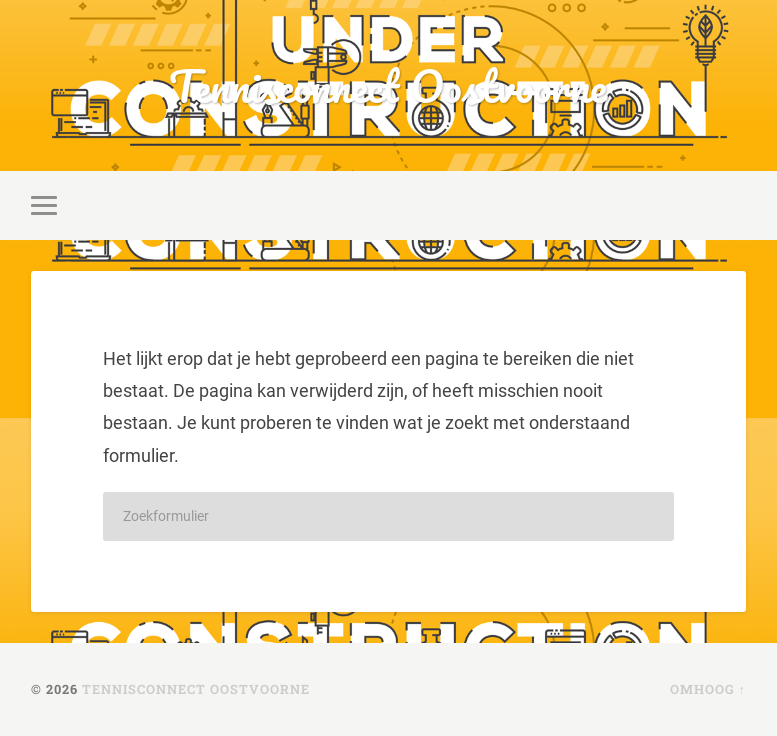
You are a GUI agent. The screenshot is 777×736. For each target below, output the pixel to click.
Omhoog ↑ (708, 689)
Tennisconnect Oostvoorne (388, 85)
